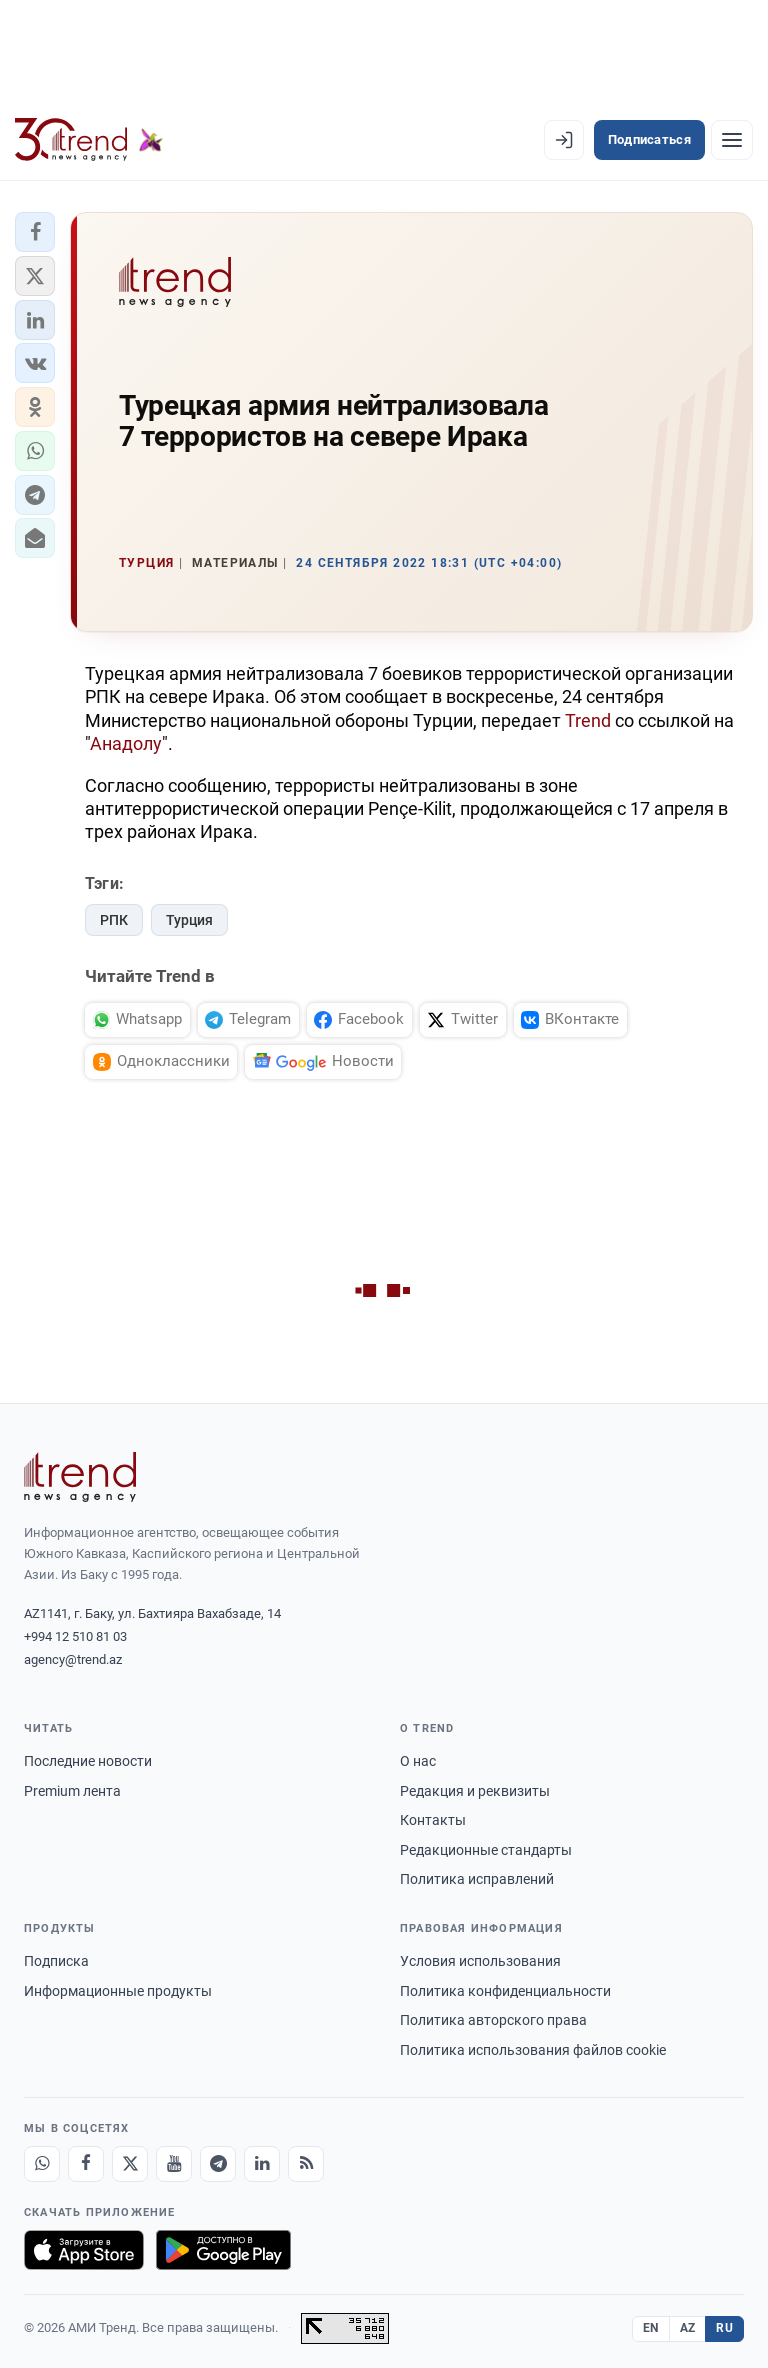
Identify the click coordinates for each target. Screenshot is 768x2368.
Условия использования (480, 1961)
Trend (588, 720)
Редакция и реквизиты (475, 1791)
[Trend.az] (89, 140)
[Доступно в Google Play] (223, 2250)
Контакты (433, 1820)
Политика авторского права (493, 2020)
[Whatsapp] (42, 2164)
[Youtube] (174, 2164)
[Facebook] (86, 2164)
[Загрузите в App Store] (84, 2250)
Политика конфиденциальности (505, 1991)
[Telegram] (218, 2164)
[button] (35, 232)
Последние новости (88, 1761)
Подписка (56, 1961)
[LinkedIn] (262, 2164)
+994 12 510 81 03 (75, 1636)
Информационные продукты (118, 1991)
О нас (418, 1761)
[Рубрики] (732, 140)
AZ (688, 2328)
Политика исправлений (477, 1879)
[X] (130, 2164)
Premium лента (72, 1791)
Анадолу (126, 743)
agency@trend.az (73, 1659)
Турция (189, 920)
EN (651, 2328)
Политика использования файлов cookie (533, 2050)
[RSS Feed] (306, 2164)
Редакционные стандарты (486, 1850)
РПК (114, 920)
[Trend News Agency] (80, 1477)
